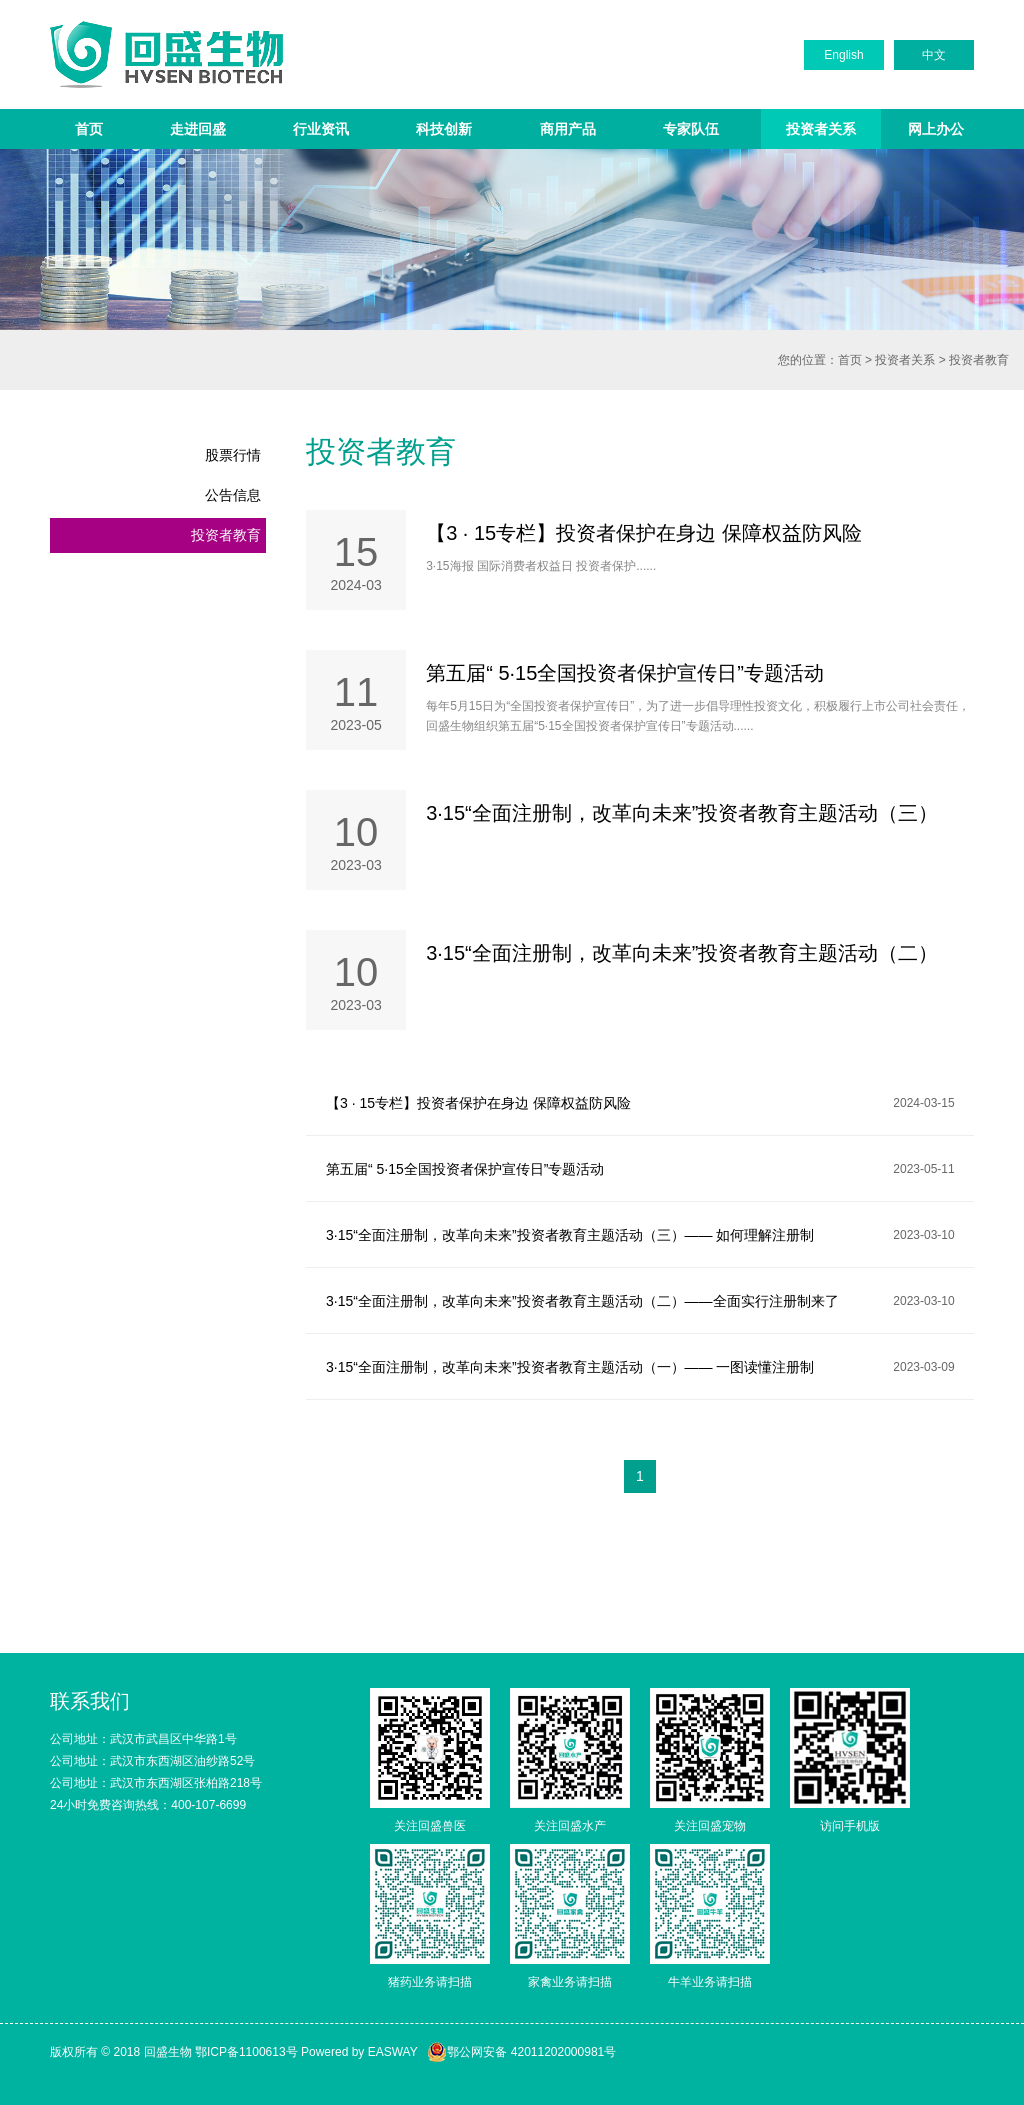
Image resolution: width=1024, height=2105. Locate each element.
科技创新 (444, 129)
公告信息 (233, 495)
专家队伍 (691, 129)
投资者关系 (821, 129)
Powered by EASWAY (359, 2052)
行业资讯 (321, 129)
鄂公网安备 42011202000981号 (521, 2052)
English (843, 55)
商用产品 (568, 129)
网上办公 (936, 129)
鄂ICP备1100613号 (246, 2052)
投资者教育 (979, 360)
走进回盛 (198, 129)
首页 (89, 129)
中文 (934, 55)
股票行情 (233, 455)
